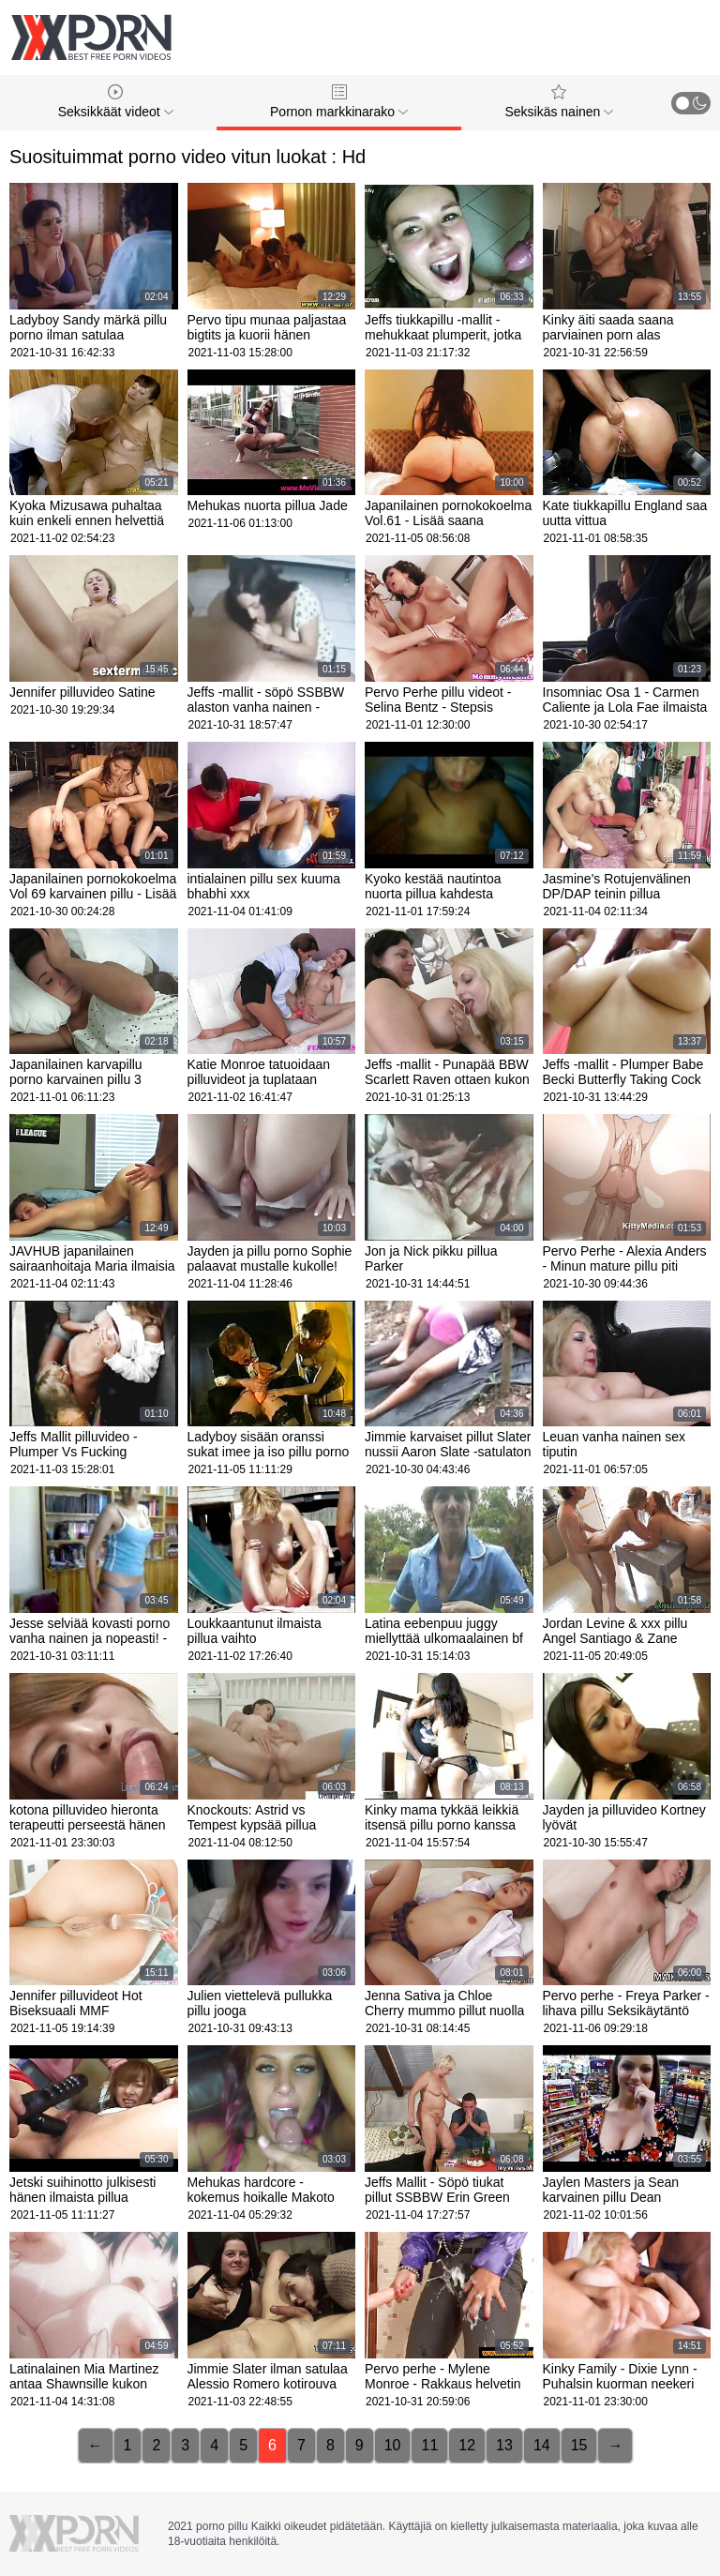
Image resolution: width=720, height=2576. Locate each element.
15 (579, 2445)
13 (504, 2445)
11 (429, 2445)
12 (466, 2445)
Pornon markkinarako (339, 101)
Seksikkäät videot (115, 101)
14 (541, 2445)
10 (392, 2445)
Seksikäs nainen (558, 101)
